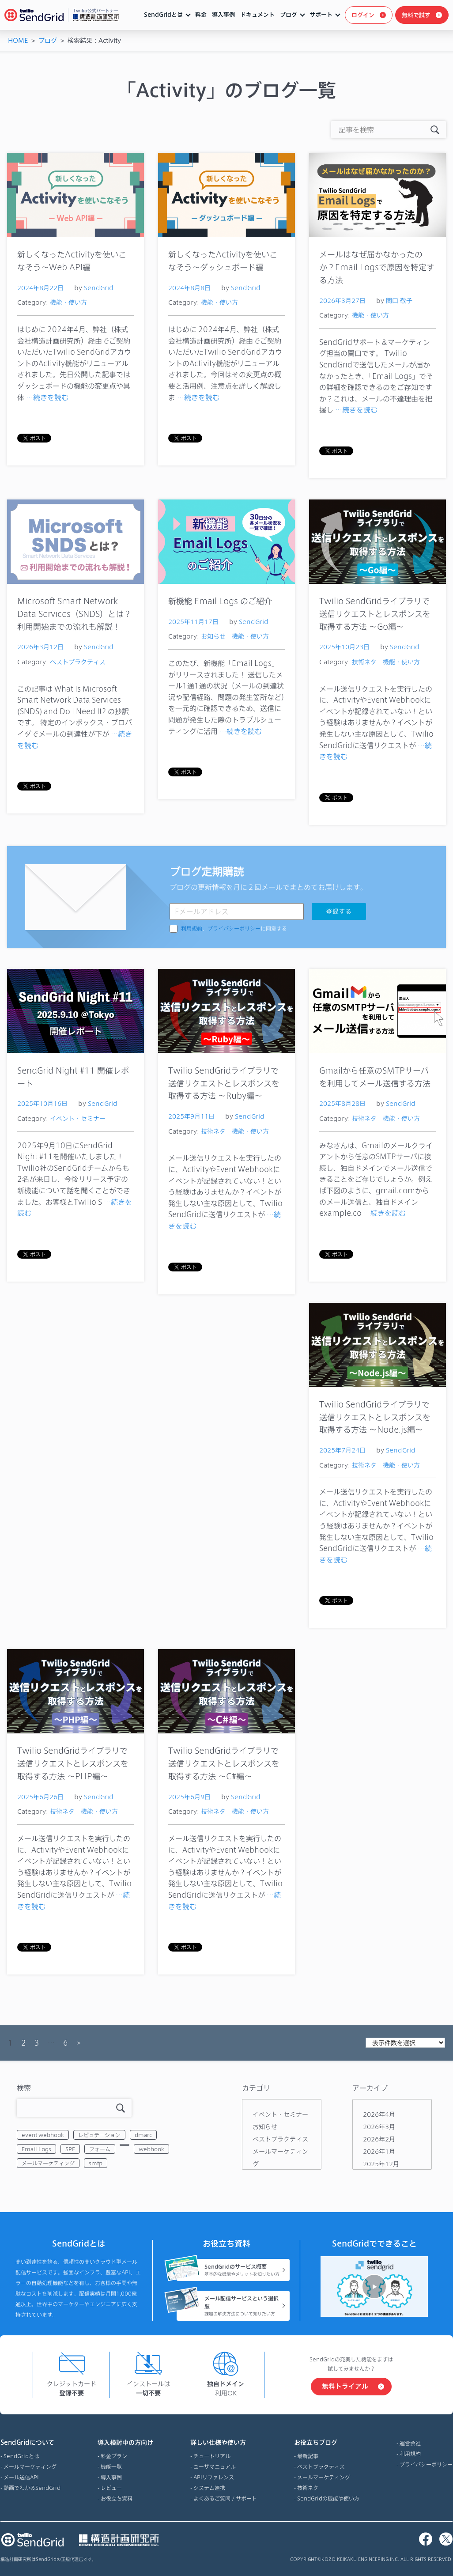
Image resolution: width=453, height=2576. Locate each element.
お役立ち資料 (116, 2498)
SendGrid (98, 288)
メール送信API (21, 2477)
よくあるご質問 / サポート (225, 2498)
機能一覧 (111, 2466)
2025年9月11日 (191, 1116)
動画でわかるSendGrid (32, 2487)
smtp (95, 2163)
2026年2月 (379, 2139)
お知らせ (213, 636)
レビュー (111, 2487)
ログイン (362, 15)
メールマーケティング (48, 2163)
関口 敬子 (399, 300)
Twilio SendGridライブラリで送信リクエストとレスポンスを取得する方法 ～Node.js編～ (374, 1417)
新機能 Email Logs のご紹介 (220, 600)
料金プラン (114, 2455)
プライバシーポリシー (234, 928)
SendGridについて (30, 2442)
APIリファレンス (213, 2477)
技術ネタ (364, 662)
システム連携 (209, 2487)
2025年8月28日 (342, 1103)
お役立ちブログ (326, 2442)
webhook (151, 2148)
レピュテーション (99, 2134)
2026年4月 (379, 2114)
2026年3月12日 (40, 647)
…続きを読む (47, 397)
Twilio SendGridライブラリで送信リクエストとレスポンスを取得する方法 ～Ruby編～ (223, 1083)
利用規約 (191, 928)
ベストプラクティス (78, 662)
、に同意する (234, 928)
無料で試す (416, 15)
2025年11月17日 (193, 621)
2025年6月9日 (189, 1797)
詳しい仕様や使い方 (223, 2442)
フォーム (99, 2148)
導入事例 (223, 15)
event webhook (43, 2134)
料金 (201, 15)
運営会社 (410, 2443)
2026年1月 (379, 2151)
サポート (321, 15)
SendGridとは (163, 15)
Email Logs (36, 2148)
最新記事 (307, 2455)
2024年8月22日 (40, 288)
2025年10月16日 (42, 1103)
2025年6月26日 (40, 1797)
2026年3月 (379, 2126)
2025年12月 (381, 2164)
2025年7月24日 (342, 1450)
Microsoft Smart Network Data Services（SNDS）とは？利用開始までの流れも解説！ (74, 613)
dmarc (143, 2134)
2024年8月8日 (189, 288)
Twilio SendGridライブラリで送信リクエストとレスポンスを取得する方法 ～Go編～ (374, 613)
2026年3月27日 (342, 300)
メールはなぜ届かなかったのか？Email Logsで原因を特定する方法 (376, 267)
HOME (18, 40)
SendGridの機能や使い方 (328, 2498)
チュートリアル (211, 2455)
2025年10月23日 (344, 647)
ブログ (288, 15)
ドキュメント (257, 15)
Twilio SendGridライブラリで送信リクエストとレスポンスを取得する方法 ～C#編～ (223, 1763)
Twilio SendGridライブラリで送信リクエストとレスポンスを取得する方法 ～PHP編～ (72, 1763)
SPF (70, 2148)
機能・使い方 (68, 302)
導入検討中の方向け (125, 2442)
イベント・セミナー (78, 1118)
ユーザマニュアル (214, 2466)
